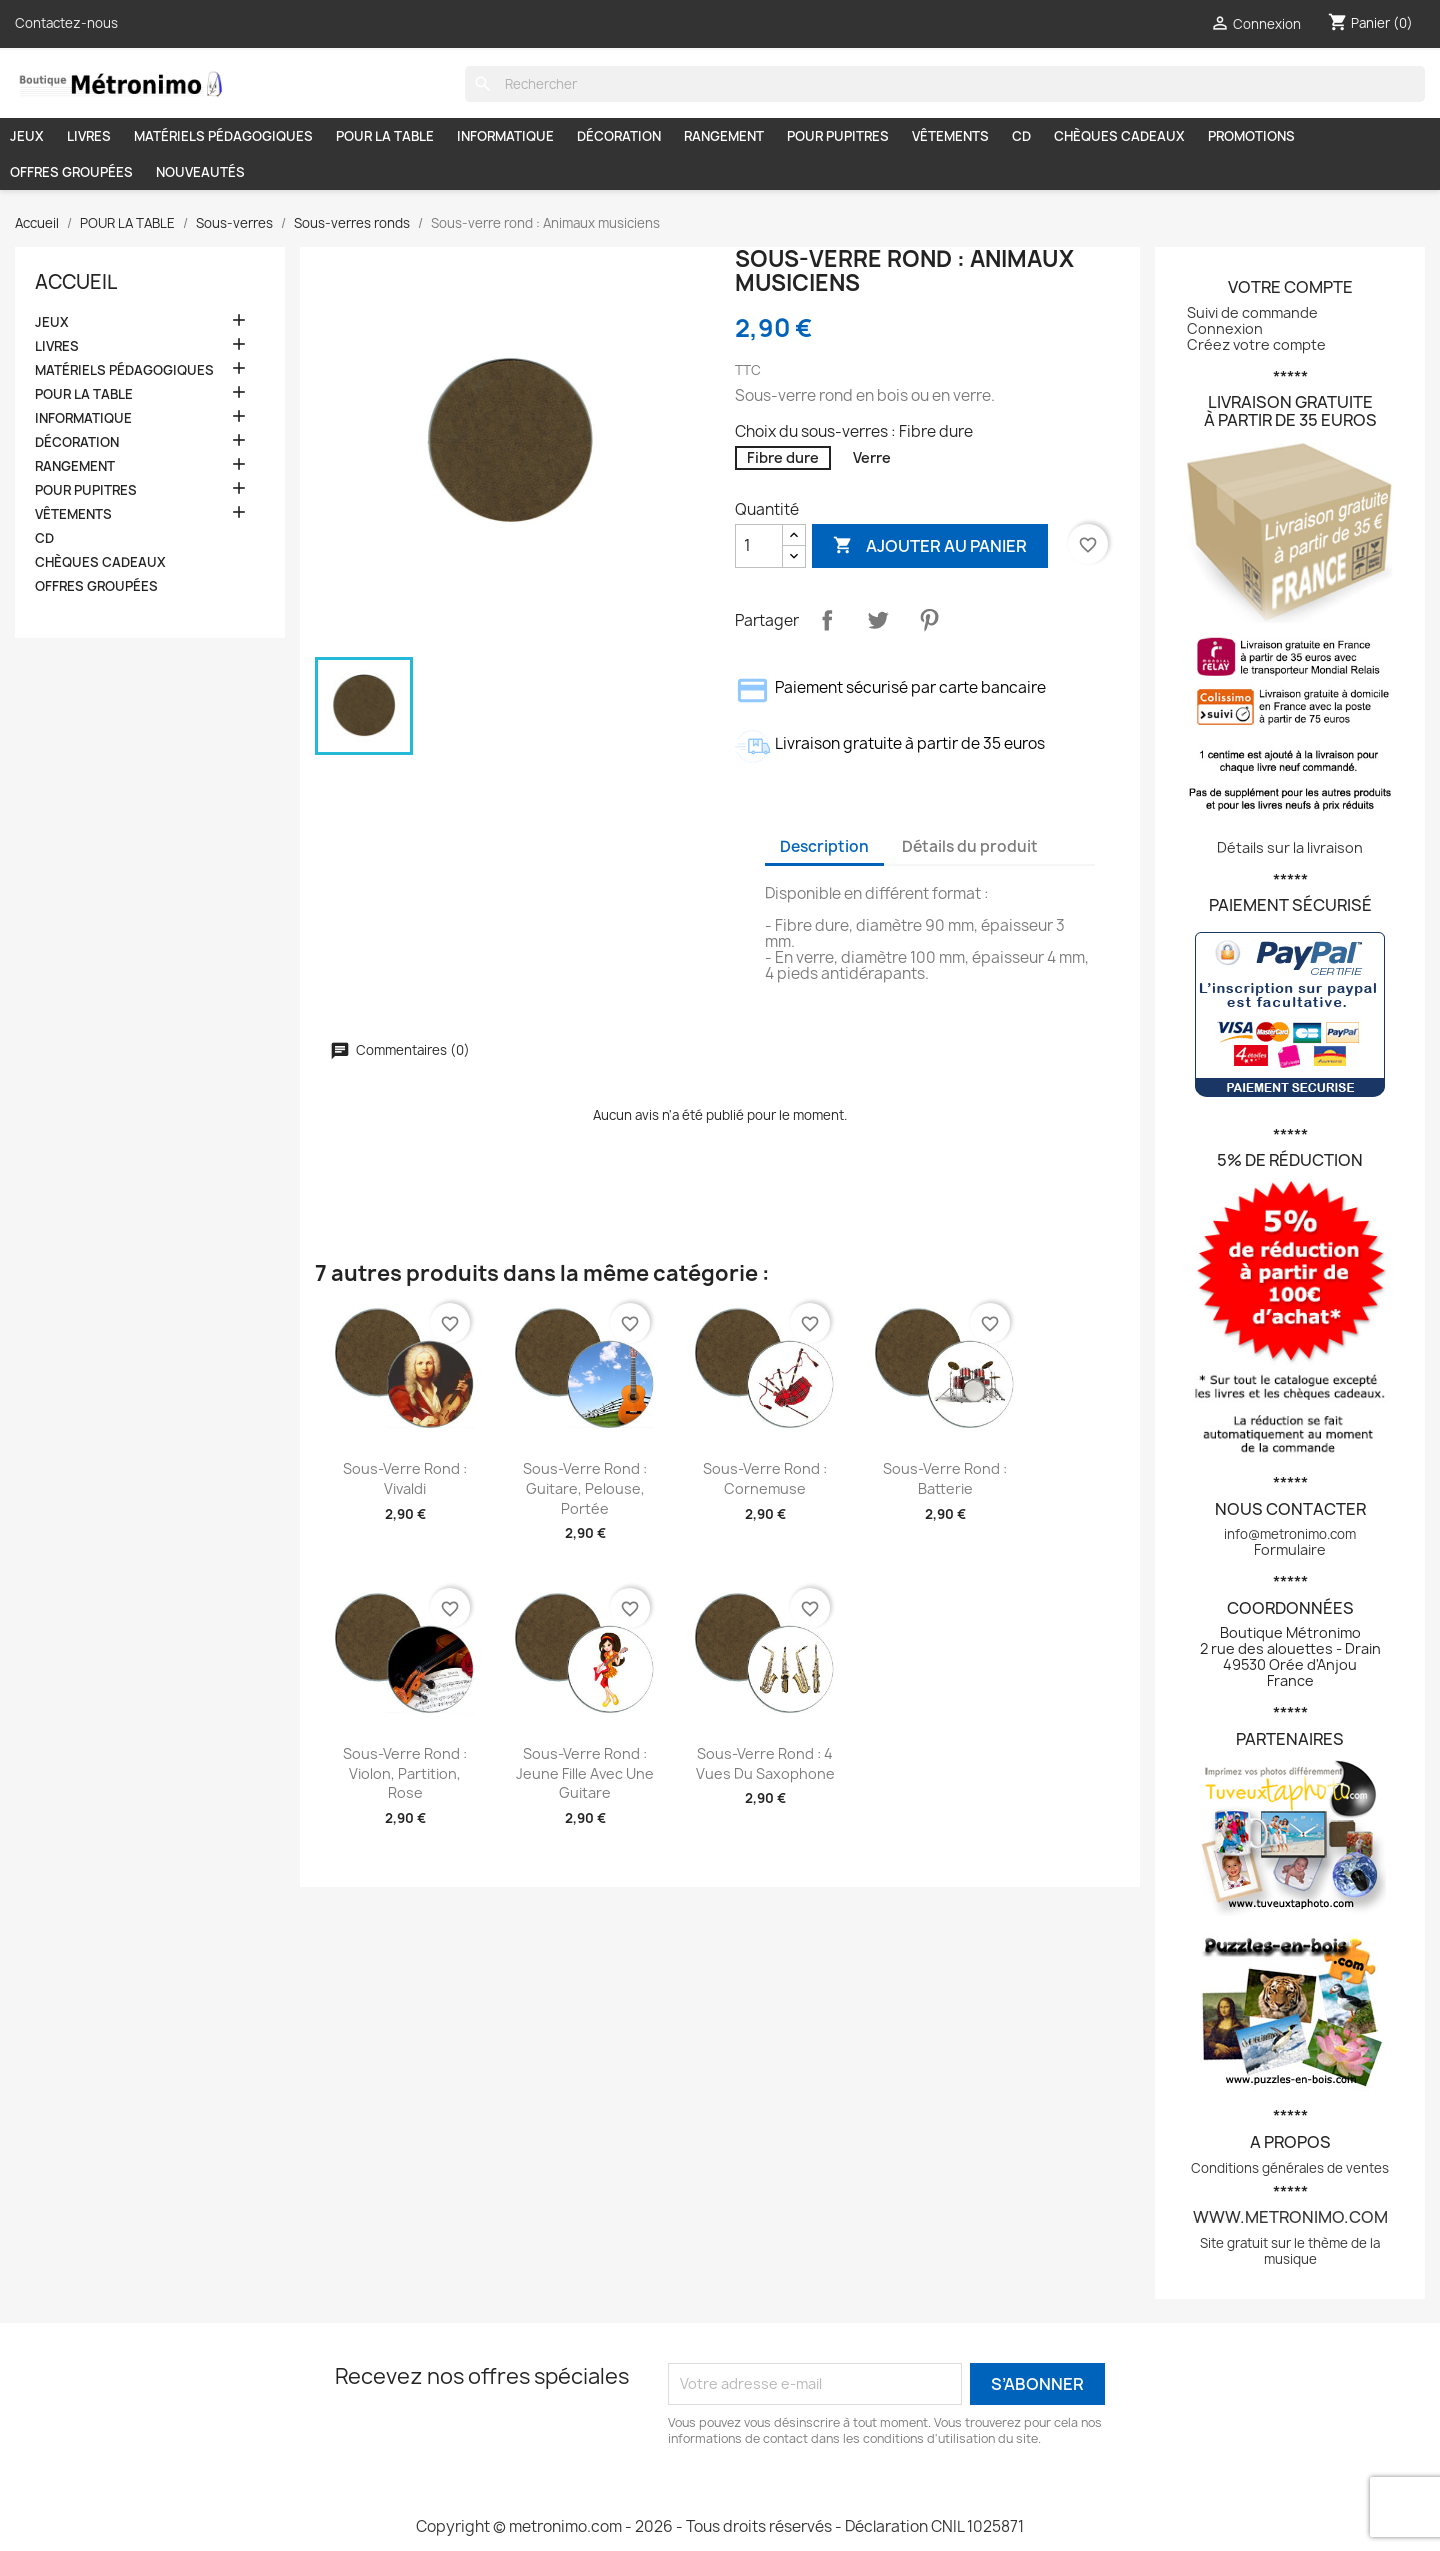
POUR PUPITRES (838, 136)
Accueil (76, 282)
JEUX (27, 136)
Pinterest (929, 620)
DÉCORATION (619, 136)
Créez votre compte (1256, 344)
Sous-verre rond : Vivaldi (405, 1478)
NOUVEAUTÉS (200, 172)
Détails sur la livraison (1290, 847)
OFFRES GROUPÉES (71, 172)
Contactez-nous (66, 23)
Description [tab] (824, 846)
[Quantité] (759, 546)
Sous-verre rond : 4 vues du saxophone (765, 1763)
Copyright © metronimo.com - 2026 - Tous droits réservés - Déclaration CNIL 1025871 (720, 2526)
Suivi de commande (1252, 312)
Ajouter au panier (930, 545)
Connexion (1225, 328)
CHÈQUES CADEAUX (1119, 136)
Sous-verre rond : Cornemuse (765, 1478)
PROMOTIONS (1251, 136)
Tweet (878, 620)
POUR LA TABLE (385, 136)
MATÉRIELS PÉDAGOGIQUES (223, 136)
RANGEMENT (724, 136)
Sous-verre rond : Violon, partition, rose (405, 1773)
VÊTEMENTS (950, 136)
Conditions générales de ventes (1290, 2168)
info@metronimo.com (1290, 1534)
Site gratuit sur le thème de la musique (1290, 2251)
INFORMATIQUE (505, 136)
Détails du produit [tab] (970, 846)
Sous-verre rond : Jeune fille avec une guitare (585, 1773)
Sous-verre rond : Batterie (945, 1478)
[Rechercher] (945, 84)
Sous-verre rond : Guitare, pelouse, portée (585, 1488)
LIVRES (89, 136)
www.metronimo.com (1290, 2217)
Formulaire (1290, 1549)
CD (1021, 136)
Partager (827, 620)
